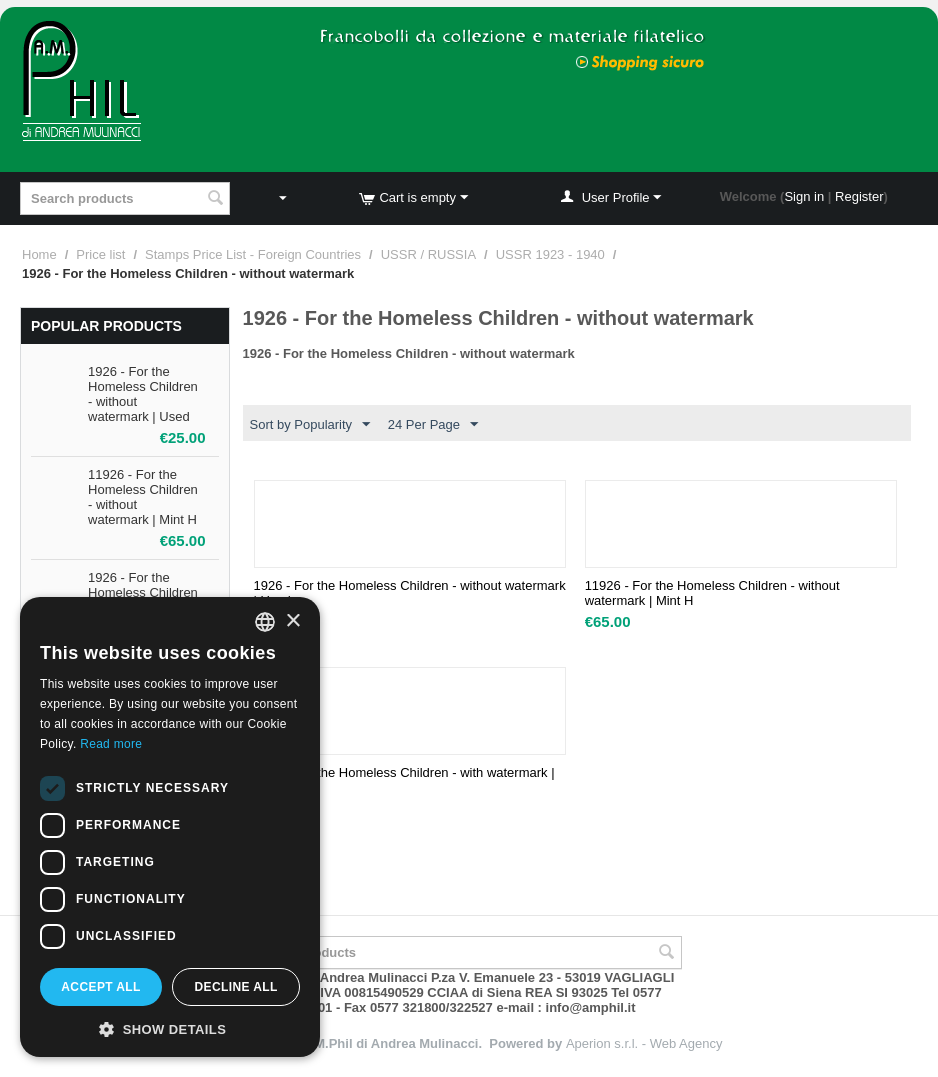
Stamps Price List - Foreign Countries (253, 254)
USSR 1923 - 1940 (550, 254)
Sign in (804, 196)
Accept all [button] (101, 987)
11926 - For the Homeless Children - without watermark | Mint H (712, 593)
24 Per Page (433, 425)
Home (39, 254)
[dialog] (170, 827)
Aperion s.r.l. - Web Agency (644, 1043)
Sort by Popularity (310, 425)
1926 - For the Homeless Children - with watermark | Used (404, 780)
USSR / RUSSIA (428, 254)
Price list (100, 254)
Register (859, 196)
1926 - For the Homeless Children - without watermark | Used (410, 593)
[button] (170, 1028)
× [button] (292, 621)
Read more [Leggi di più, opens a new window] (111, 744)
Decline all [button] (235, 987)
